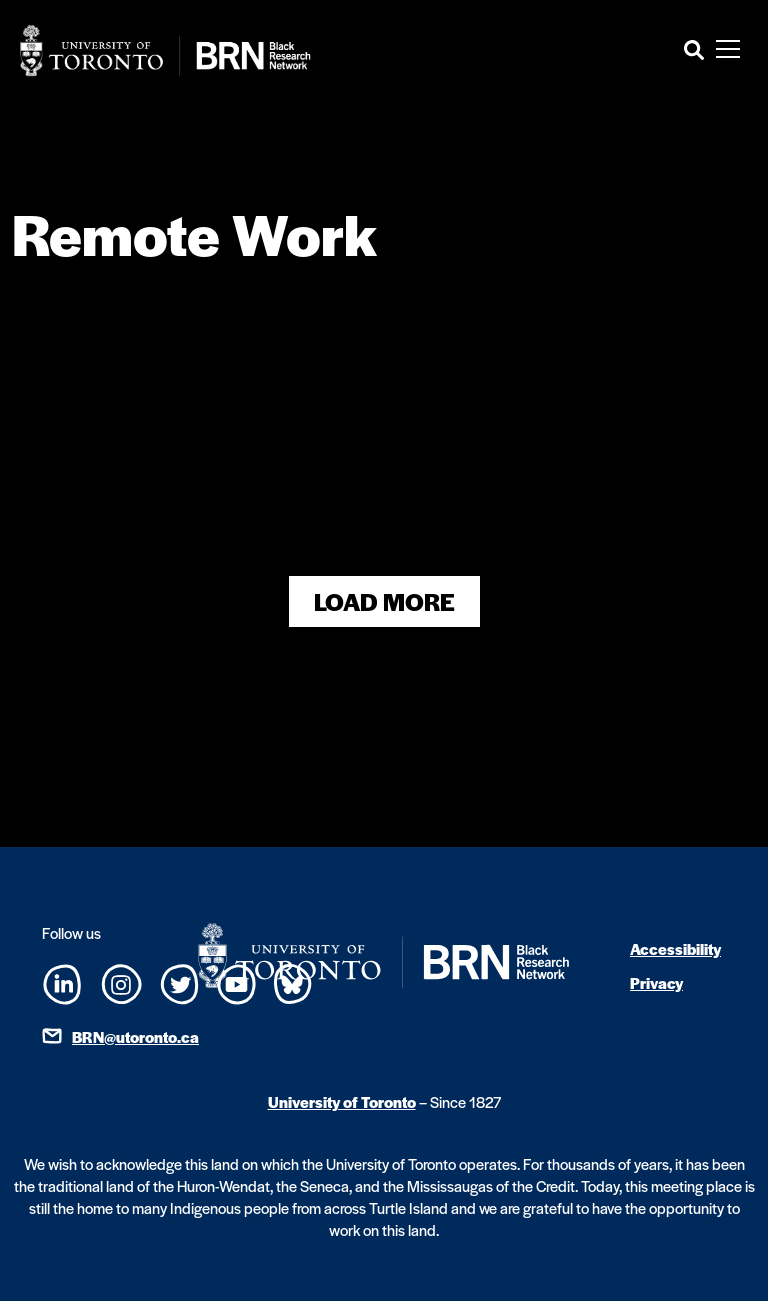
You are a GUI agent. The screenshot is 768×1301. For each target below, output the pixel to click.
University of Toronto (342, 1101)
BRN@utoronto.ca (135, 1036)
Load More (384, 601)
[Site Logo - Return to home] (165, 50)
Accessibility (675, 948)
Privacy (656, 982)
